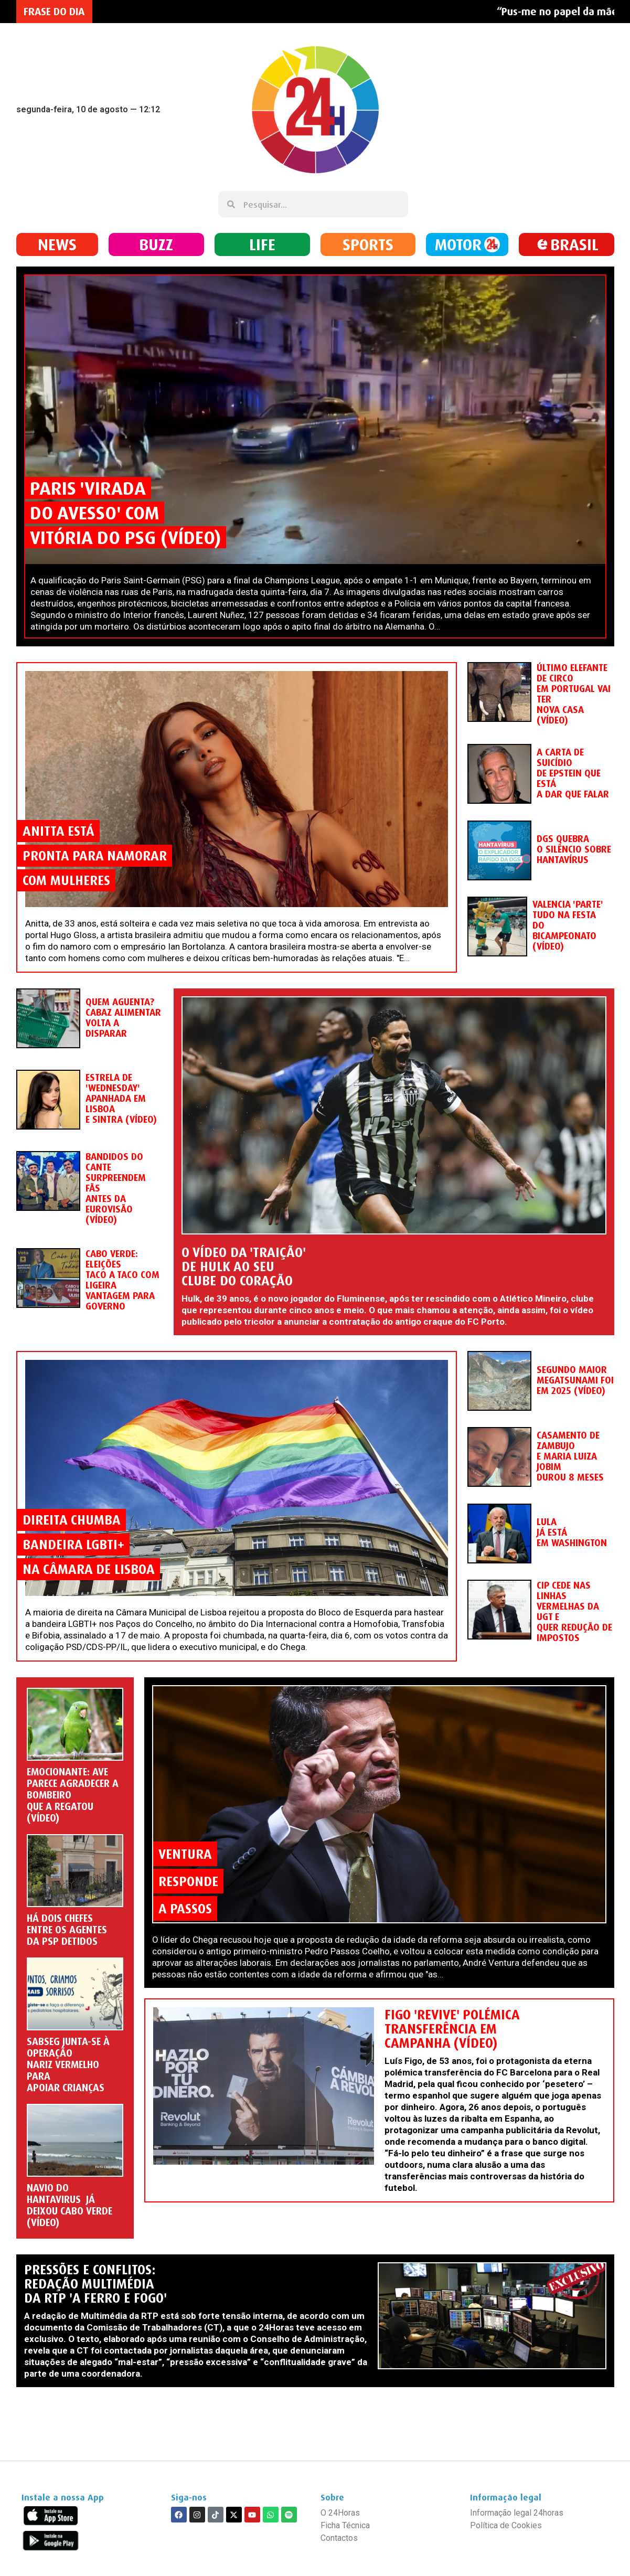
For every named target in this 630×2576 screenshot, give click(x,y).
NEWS (57, 244)
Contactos (339, 2538)
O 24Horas (340, 2513)
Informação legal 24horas (516, 2513)
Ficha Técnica (345, 2525)
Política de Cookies (506, 2525)
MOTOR (458, 244)
